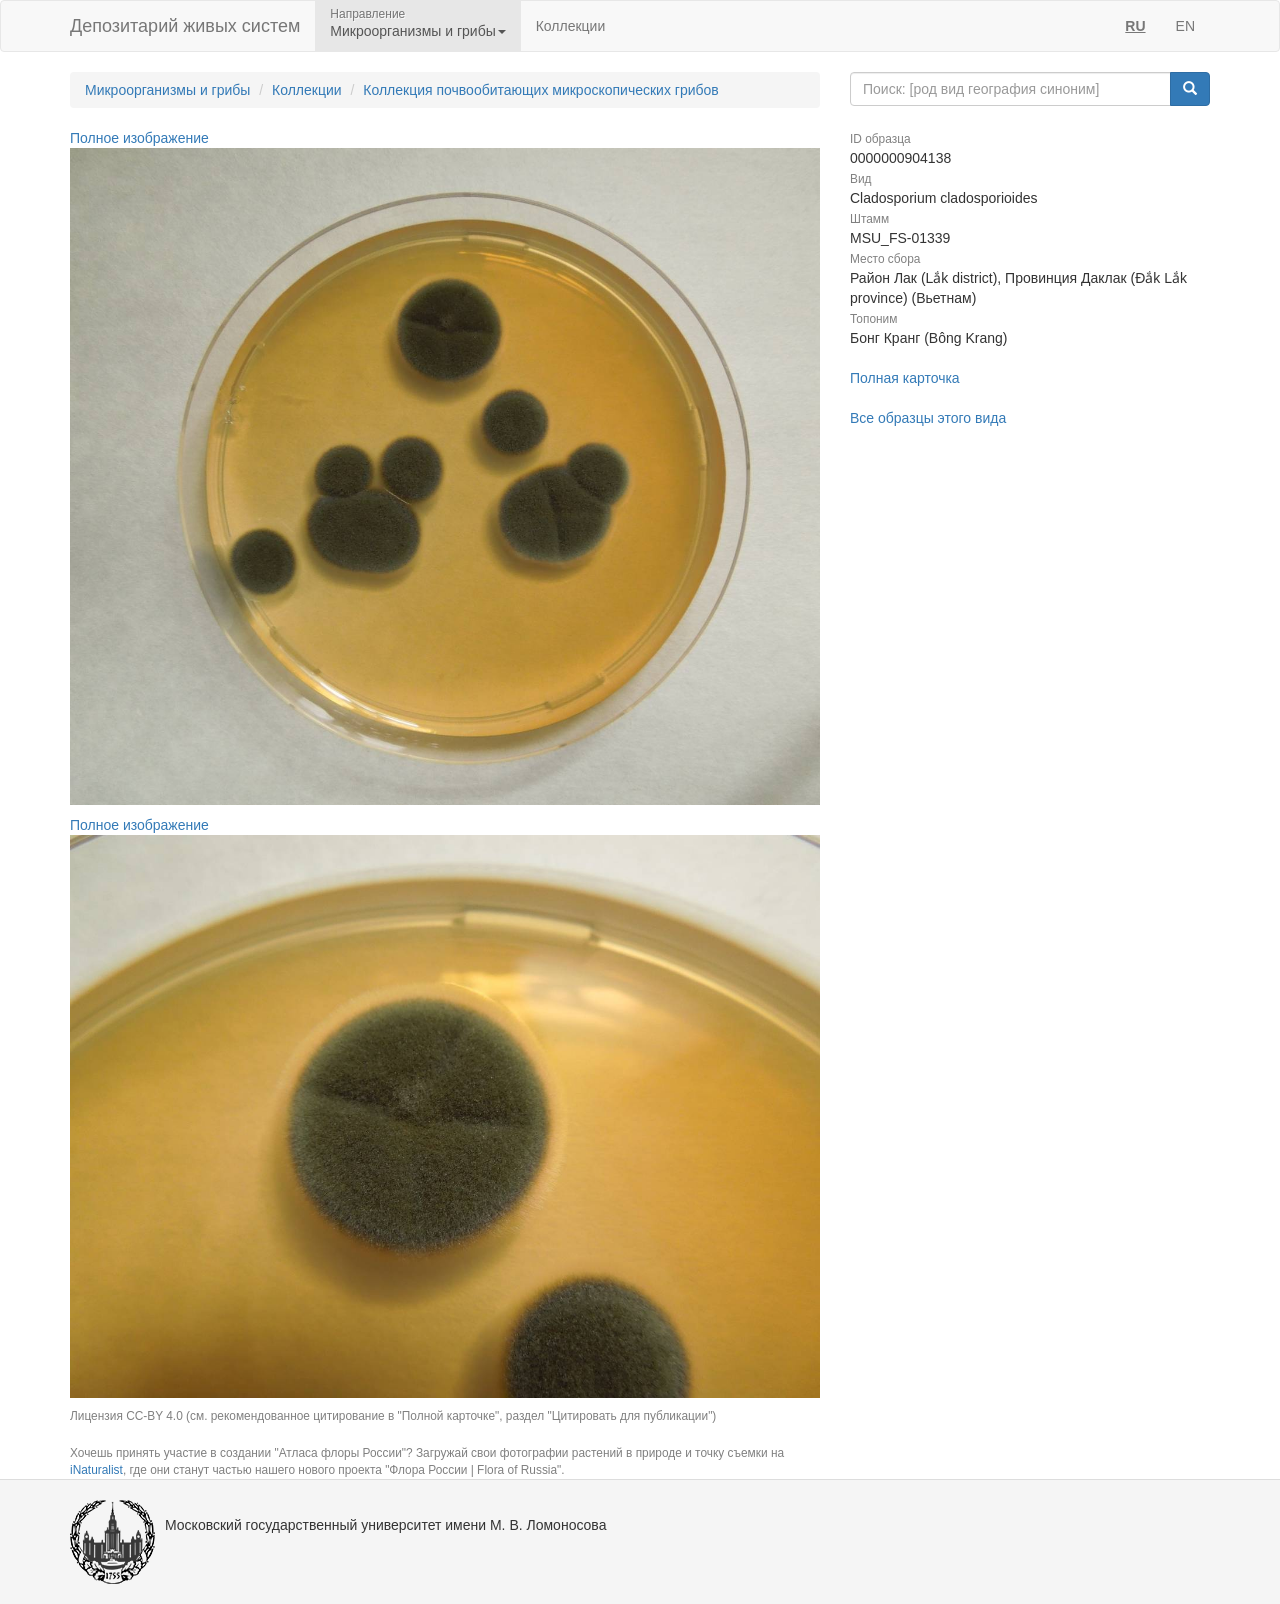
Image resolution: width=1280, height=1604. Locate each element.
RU (1135, 26)
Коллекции (571, 26)
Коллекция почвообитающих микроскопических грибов (541, 90)
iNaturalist (96, 1470)
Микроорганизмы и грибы (167, 90)
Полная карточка (905, 378)
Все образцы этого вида (928, 418)
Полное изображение (139, 138)
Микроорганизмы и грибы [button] (417, 31)
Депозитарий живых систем (185, 26)
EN (1185, 26)
